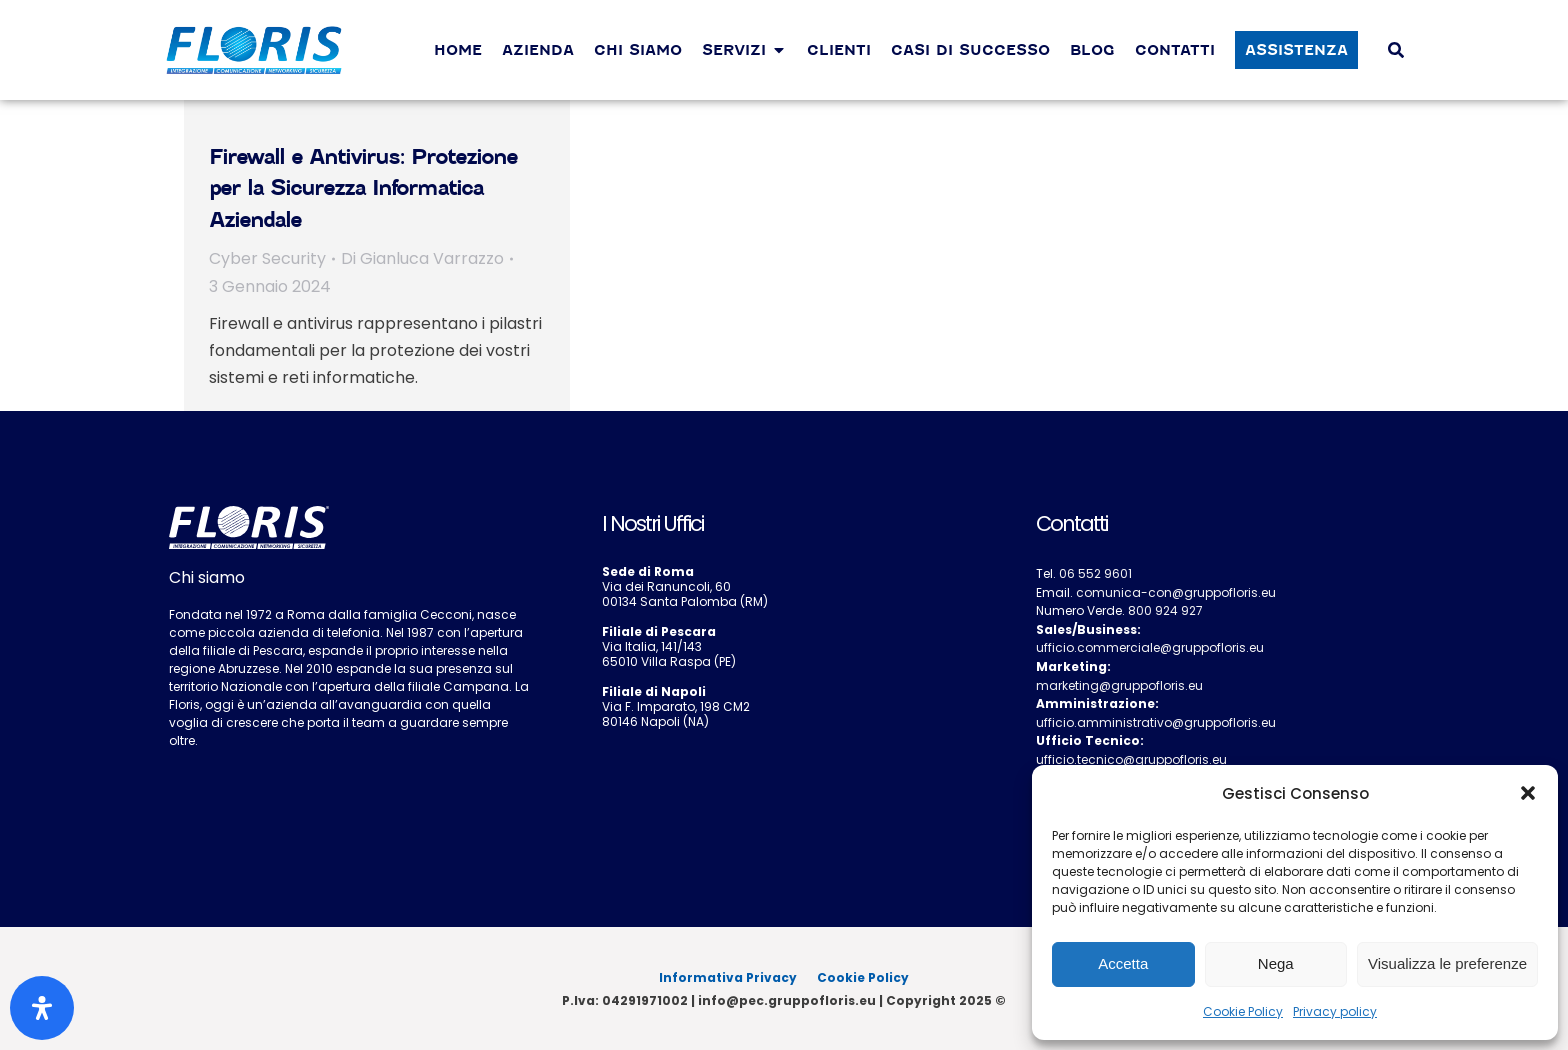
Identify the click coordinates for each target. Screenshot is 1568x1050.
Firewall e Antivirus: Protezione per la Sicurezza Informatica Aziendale (363, 188)
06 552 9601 (1095, 573)
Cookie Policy (1243, 1011)
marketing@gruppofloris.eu (1119, 685)
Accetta (1123, 963)
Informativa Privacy (728, 977)
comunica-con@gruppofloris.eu (1176, 592)
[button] (1528, 793)
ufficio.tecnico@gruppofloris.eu (1131, 759)
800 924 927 (1165, 610)
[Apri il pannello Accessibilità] (42, 1008)
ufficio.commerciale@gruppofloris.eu (1150, 647)
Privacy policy (1335, 1011)
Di (422, 258)
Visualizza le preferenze (1447, 963)
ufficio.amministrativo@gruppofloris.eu (1156, 722)
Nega (1276, 963)
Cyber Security (267, 258)
